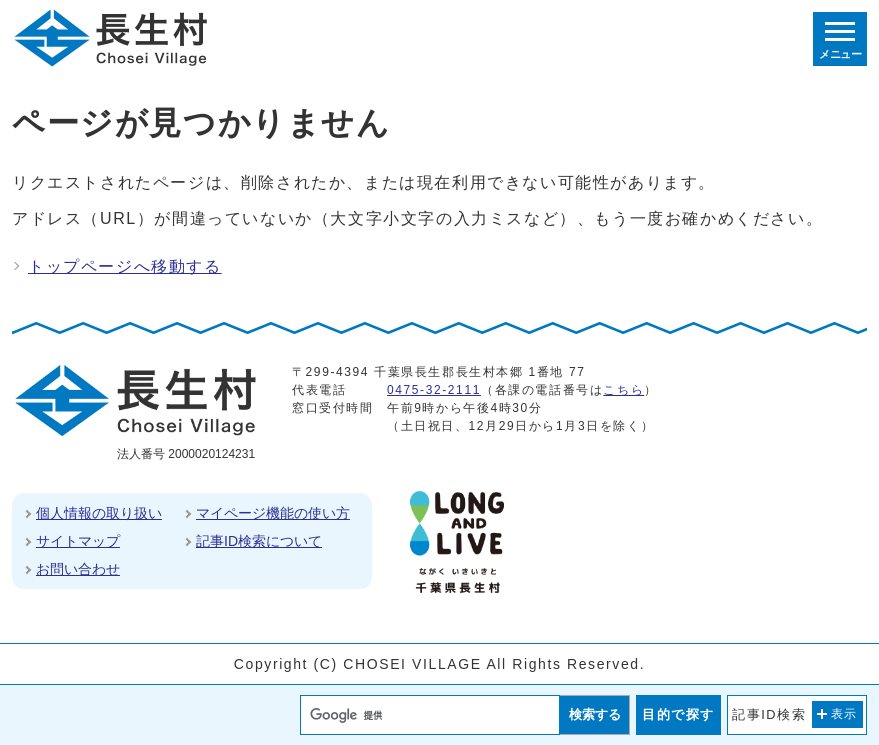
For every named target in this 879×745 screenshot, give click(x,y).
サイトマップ (78, 541)
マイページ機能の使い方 (273, 513)
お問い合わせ (78, 569)
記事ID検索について (259, 541)
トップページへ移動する (125, 266)
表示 (844, 714)
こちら (623, 390)
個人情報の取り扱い (99, 513)
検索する (595, 714)
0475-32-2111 (434, 390)
